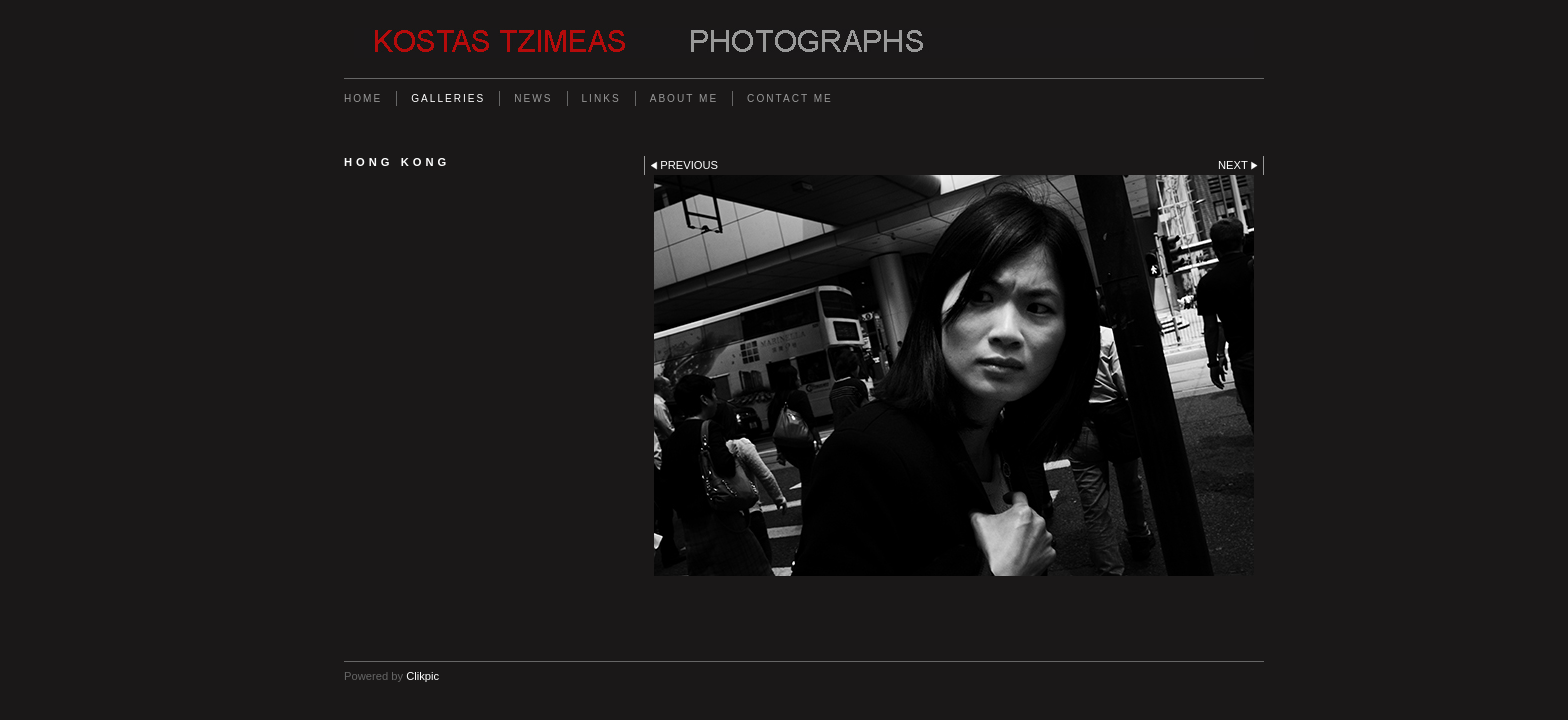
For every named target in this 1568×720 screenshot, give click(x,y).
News (533, 98)
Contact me (790, 98)
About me (684, 98)
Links (601, 98)
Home (363, 98)
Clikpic (422, 676)
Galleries (448, 98)
